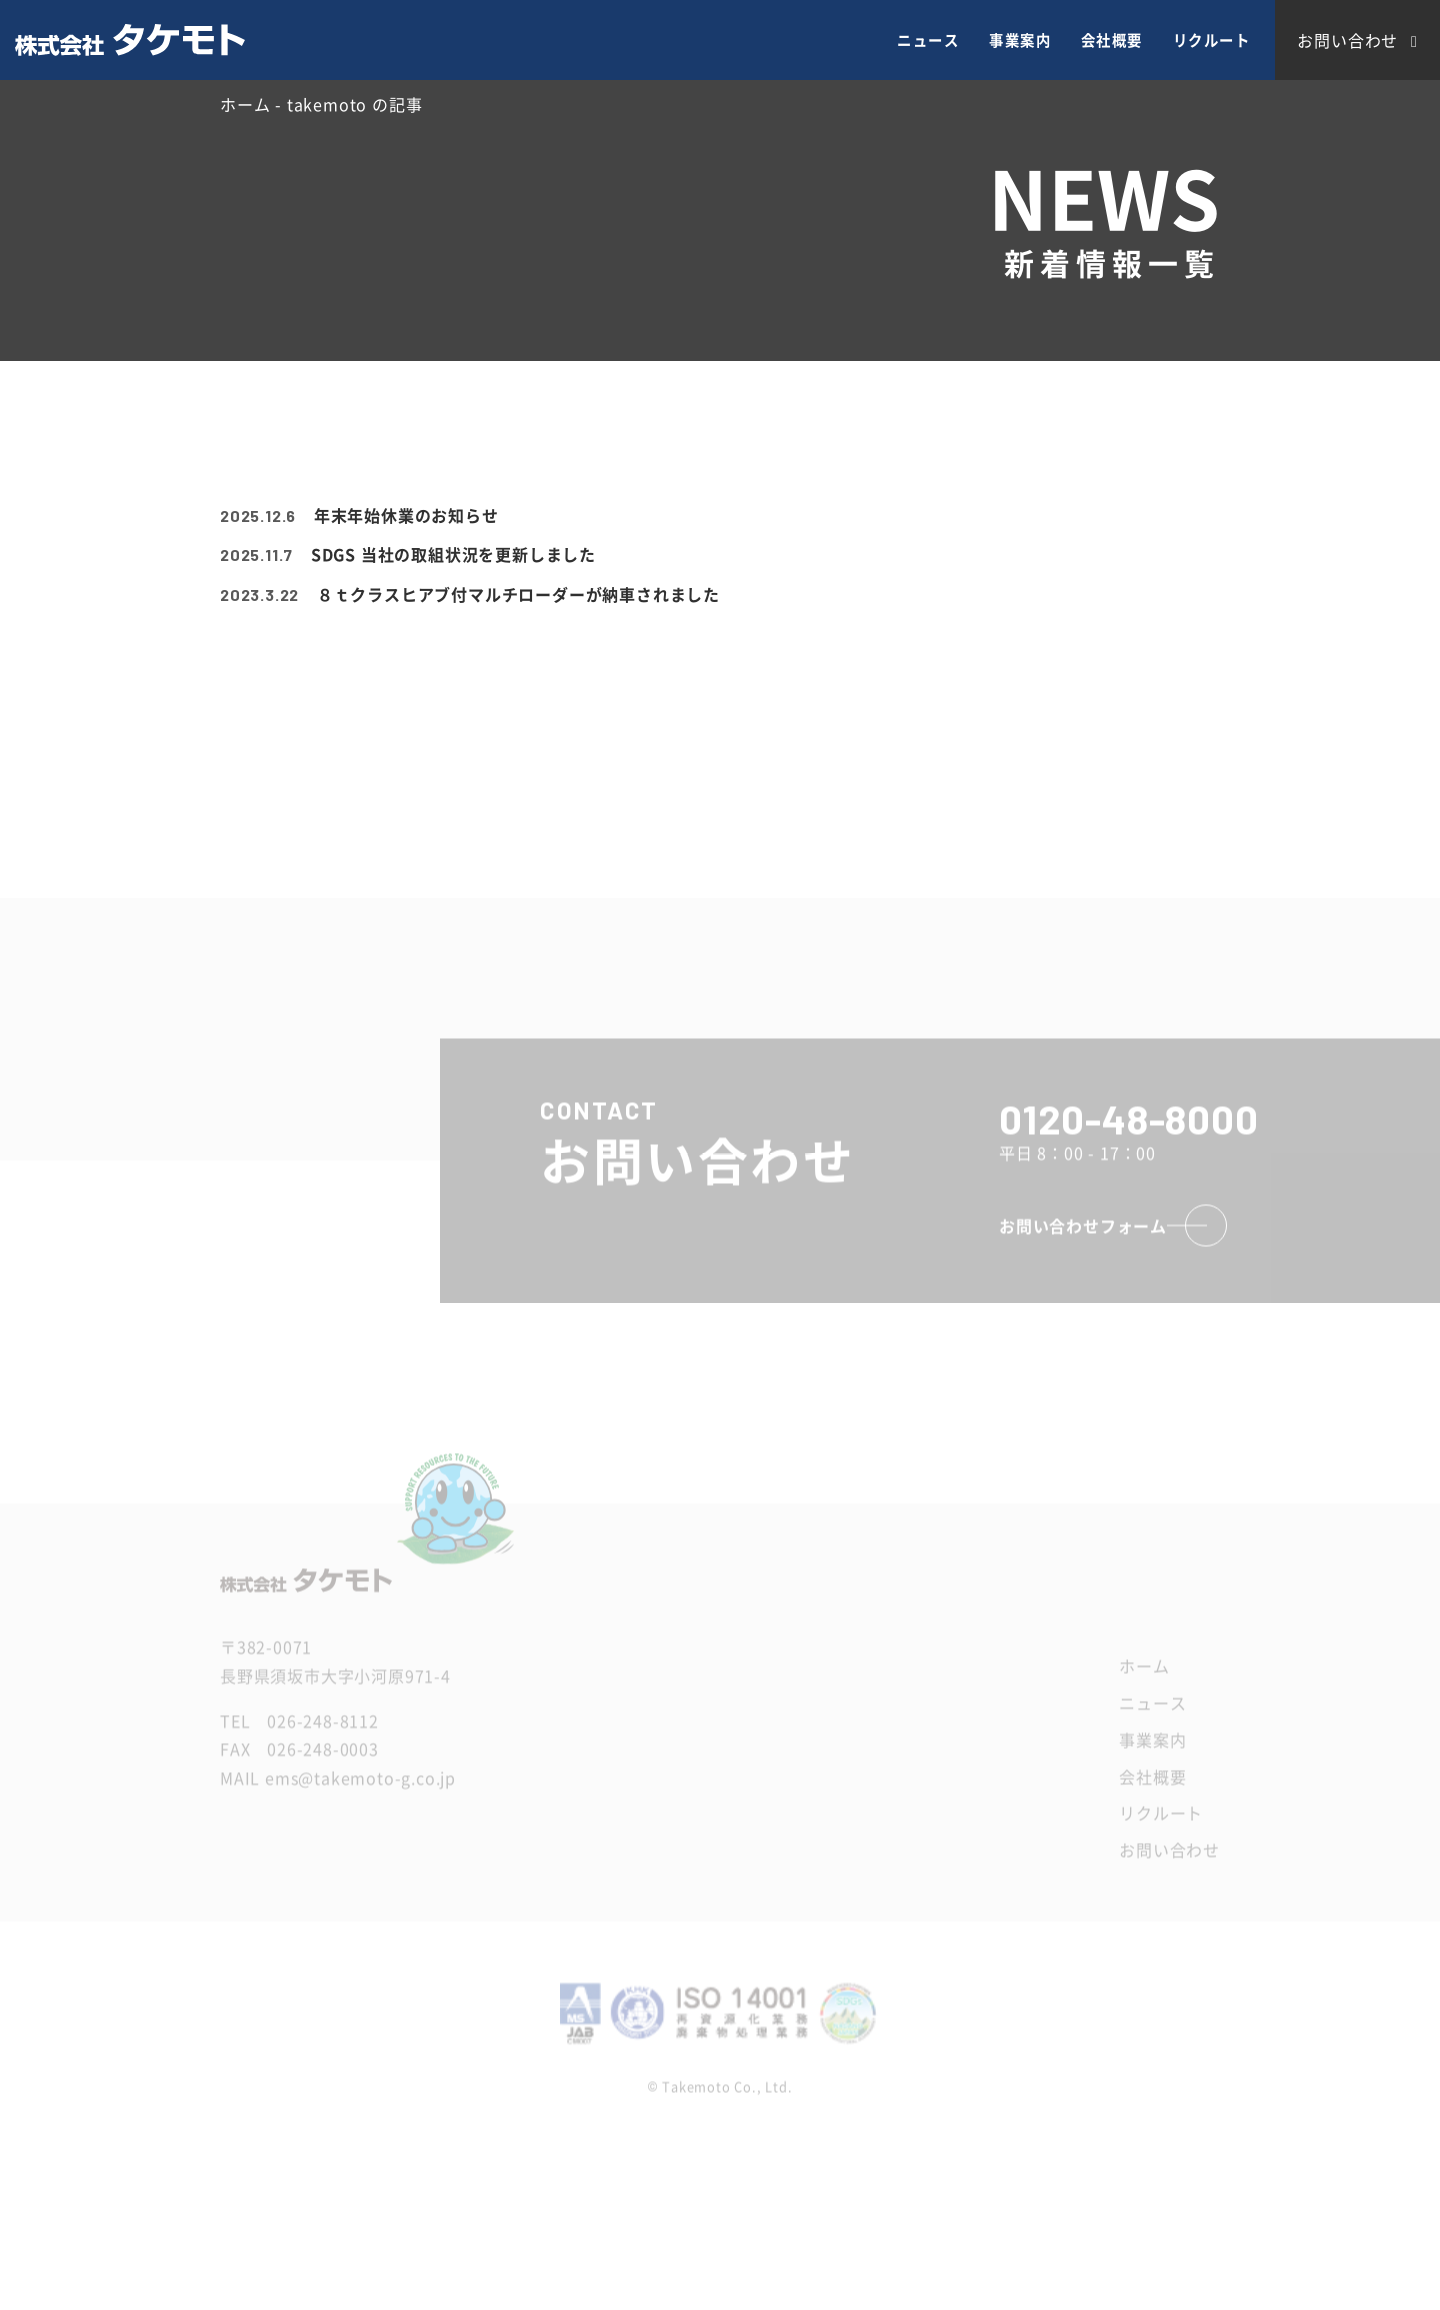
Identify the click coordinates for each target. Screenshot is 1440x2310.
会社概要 (1112, 40)
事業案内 (1020, 40)
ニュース (928, 40)
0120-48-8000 (1129, 1138)
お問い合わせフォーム (1083, 1245)
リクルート (1211, 40)
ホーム (1144, 1685)
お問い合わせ (1169, 1869)
